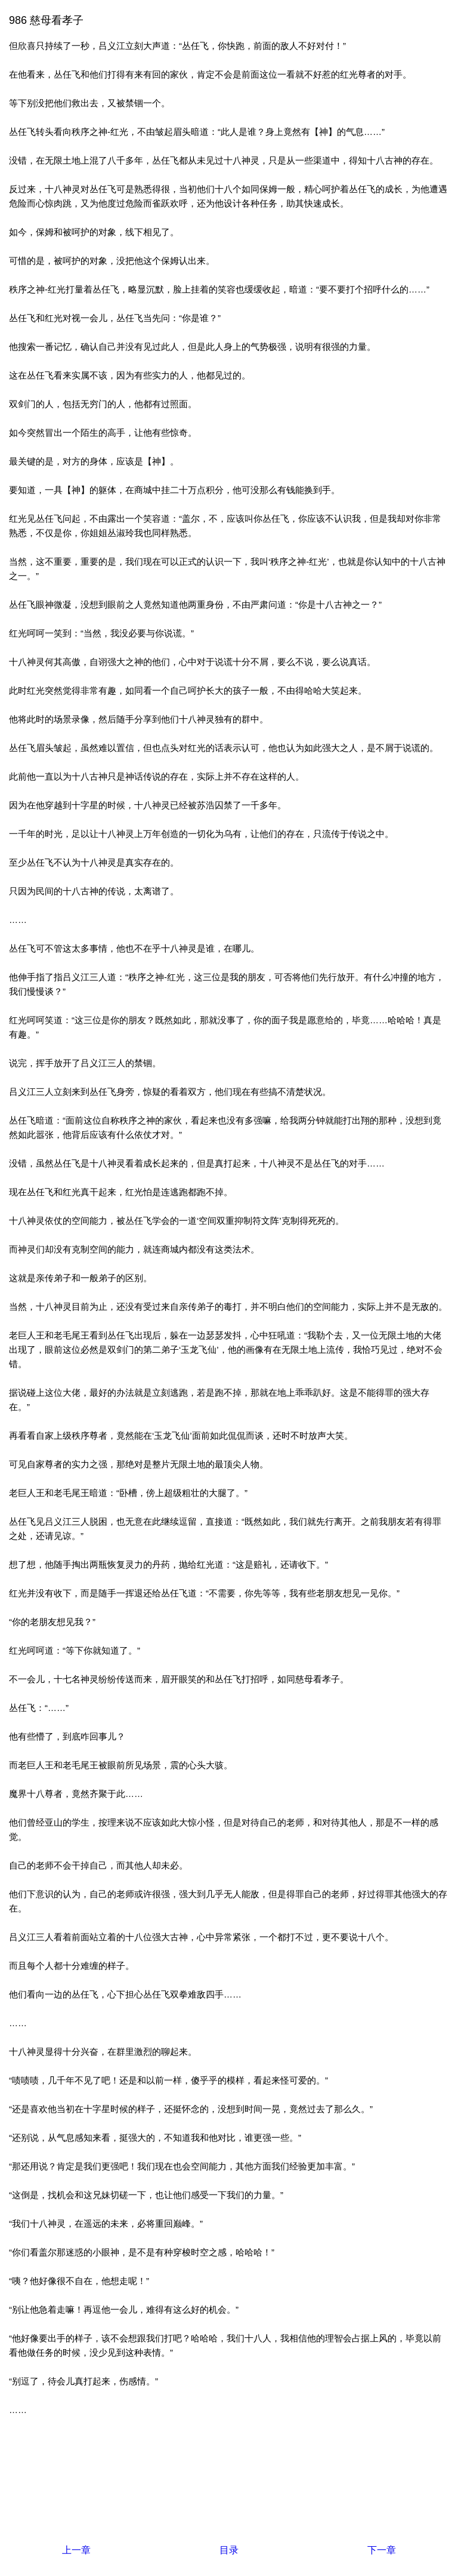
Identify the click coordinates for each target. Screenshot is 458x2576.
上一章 (76, 2550)
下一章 (381, 2550)
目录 (229, 2550)
